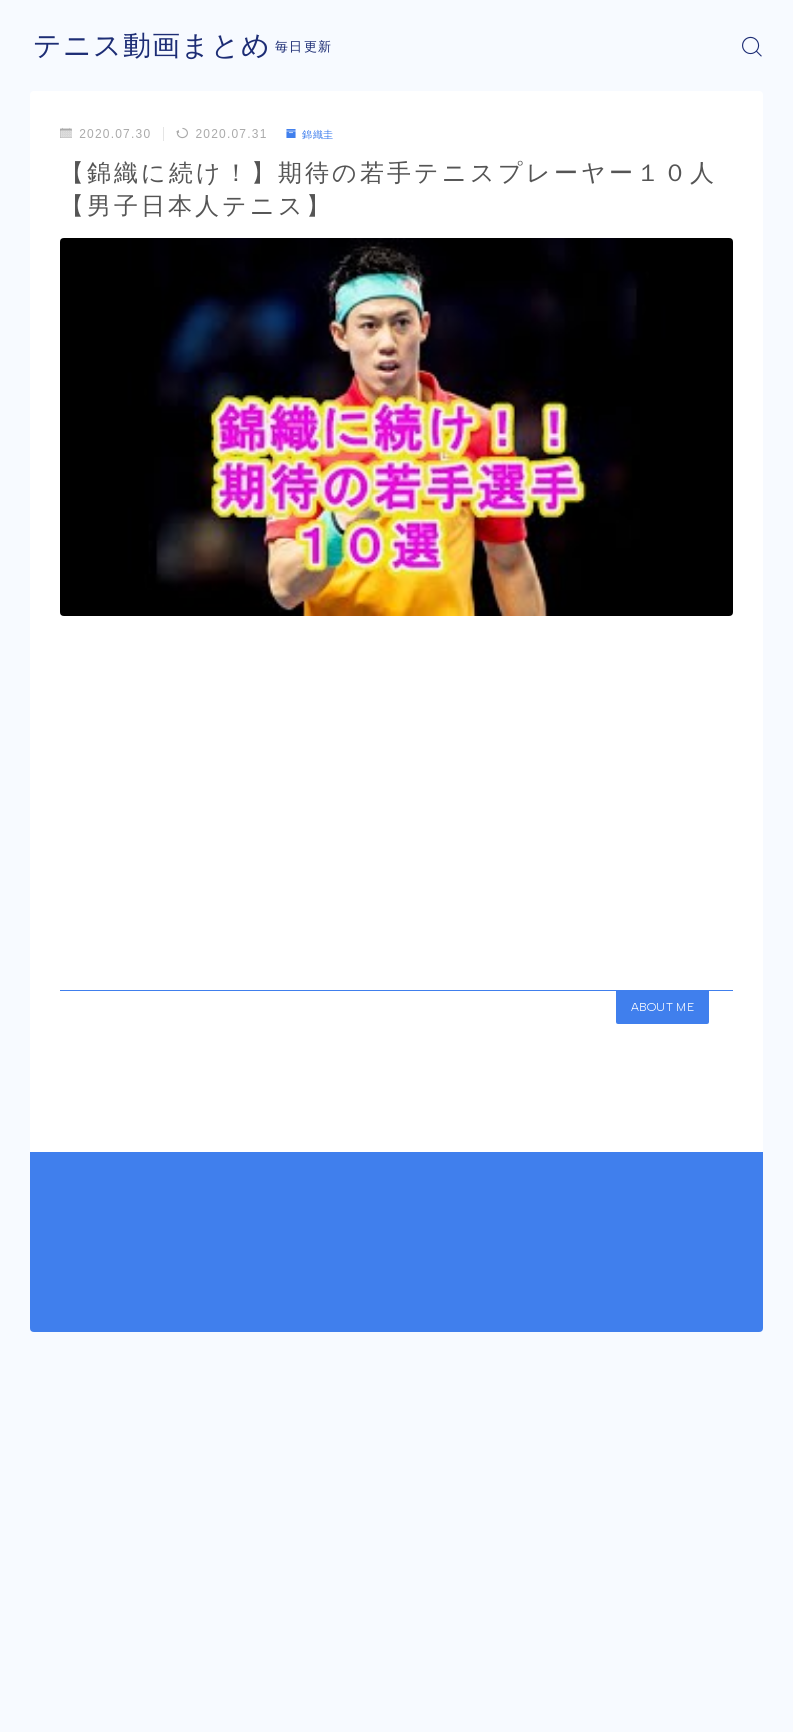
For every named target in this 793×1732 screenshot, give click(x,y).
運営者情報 (60, 1697)
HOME (52, 1637)
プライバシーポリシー (189, 1697)
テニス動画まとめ (160, 46)
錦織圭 (315, 134)
